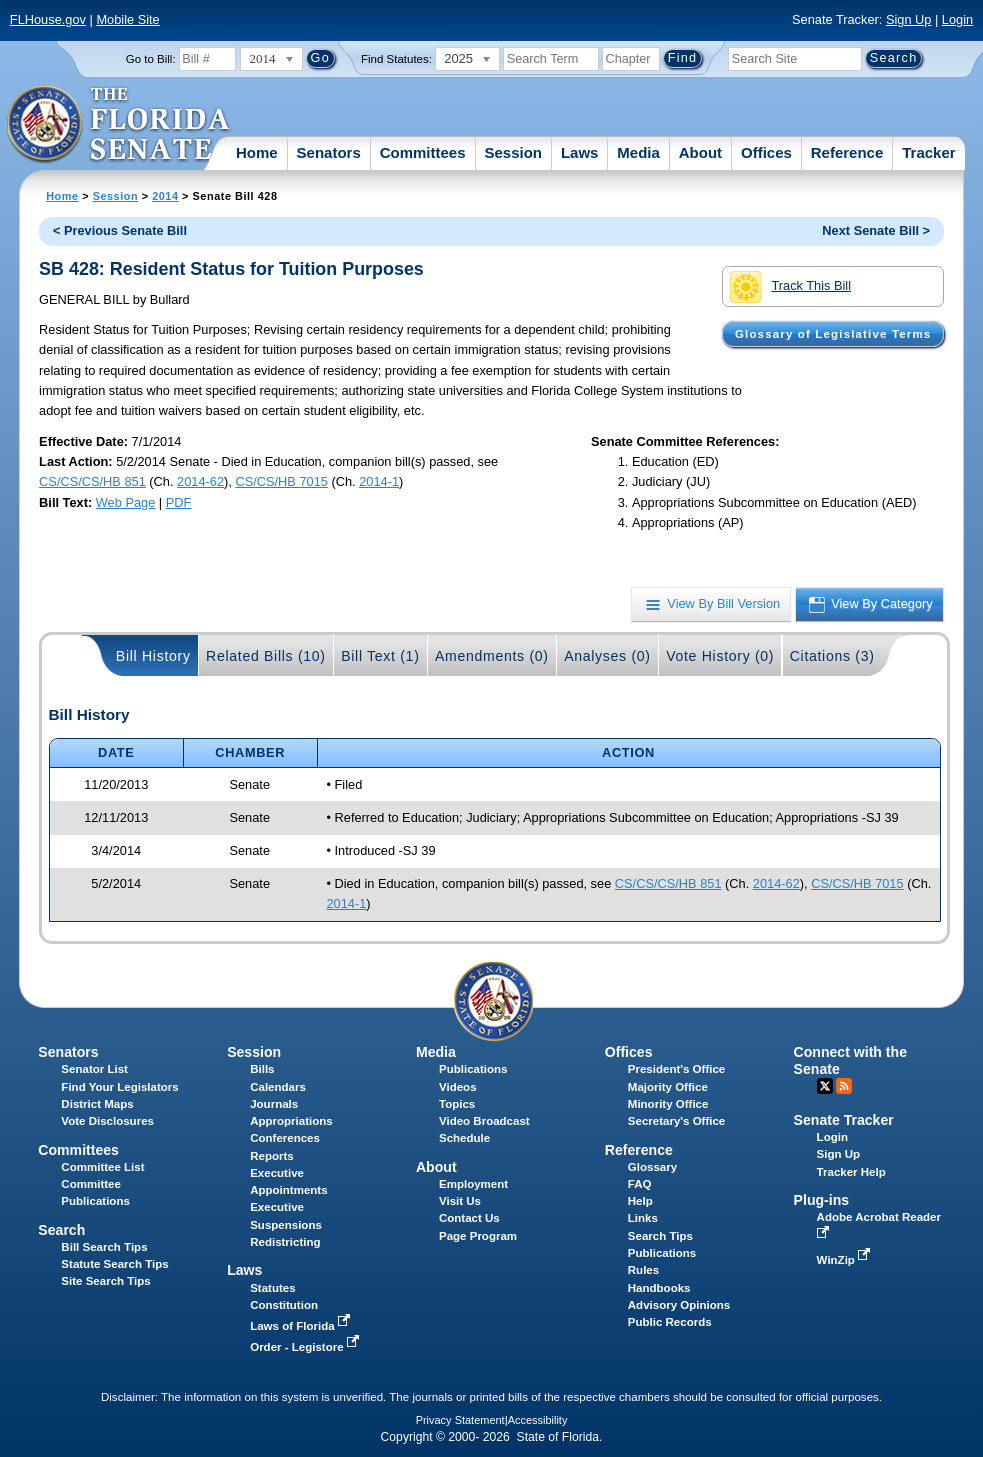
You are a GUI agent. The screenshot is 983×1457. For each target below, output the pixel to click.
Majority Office (668, 1087)
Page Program (478, 1236)
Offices (766, 152)
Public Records (670, 1322)
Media (638, 152)
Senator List (94, 1069)
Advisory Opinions (679, 1305)
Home (257, 152)
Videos (458, 1087)
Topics (457, 1104)
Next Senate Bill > (876, 230)
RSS (844, 1086)
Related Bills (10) (266, 656)
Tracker (928, 152)
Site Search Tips (105, 1281)
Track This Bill (790, 287)
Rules (643, 1270)
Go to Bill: (151, 59)
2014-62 (200, 481)
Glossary (652, 1167)
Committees (423, 152)
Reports (272, 1156)
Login (957, 19)
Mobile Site (127, 19)
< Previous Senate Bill (120, 230)
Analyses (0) (607, 656)
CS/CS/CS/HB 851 (92, 481)
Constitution (284, 1305)
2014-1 (379, 481)
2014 (165, 196)
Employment (473, 1184)
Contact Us (469, 1218)
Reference (847, 152)
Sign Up (909, 19)
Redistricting (285, 1242)
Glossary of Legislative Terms (833, 334)
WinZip (845, 1260)
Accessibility (538, 1420)
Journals (274, 1104)
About (700, 152)
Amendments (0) (492, 656)
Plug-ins (822, 1200)
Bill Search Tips (104, 1247)
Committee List (102, 1167)
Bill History (153, 656)
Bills (262, 1069)
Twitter (825, 1086)
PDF (179, 502)
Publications (473, 1069)
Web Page (126, 502)
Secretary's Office (676, 1121)
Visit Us (460, 1201)
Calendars (278, 1087)
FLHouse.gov (48, 19)
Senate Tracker (844, 1120)
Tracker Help (851, 1172)
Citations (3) (832, 656)
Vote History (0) (720, 656)
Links (643, 1218)
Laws (580, 152)
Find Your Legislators (119, 1087)
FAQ (640, 1184)
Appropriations (291, 1121)
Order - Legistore (306, 1347)
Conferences (285, 1138)
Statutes (272, 1288)
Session (513, 152)
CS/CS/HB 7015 (281, 481)
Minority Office (668, 1104)
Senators (329, 152)
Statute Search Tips (114, 1264)
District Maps (97, 1104)
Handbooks (659, 1288)
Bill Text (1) (380, 656)
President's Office (676, 1069)
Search (61, 1230)
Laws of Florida (302, 1326)
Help (640, 1201)
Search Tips (660, 1236)
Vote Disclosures (107, 1121)
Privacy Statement (460, 1420)
